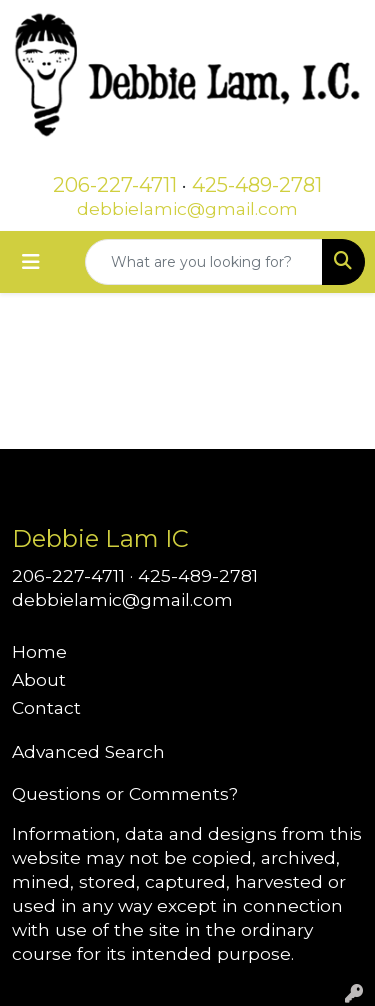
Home (39, 651)
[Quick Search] (204, 262)
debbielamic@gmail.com (187, 208)
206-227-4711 (115, 185)
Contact (46, 707)
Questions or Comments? (125, 793)
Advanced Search (88, 751)
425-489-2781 (257, 185)
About (39, 679)
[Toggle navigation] (31, 262)
